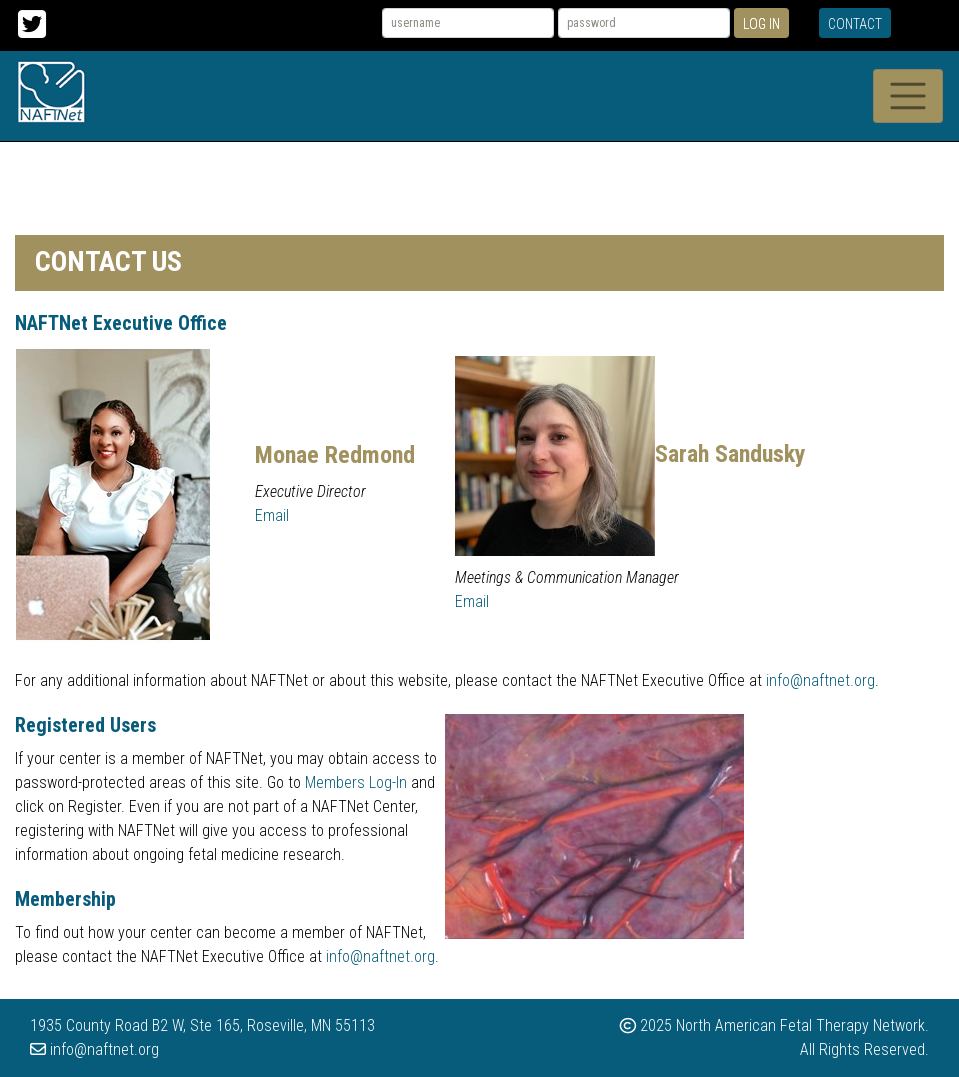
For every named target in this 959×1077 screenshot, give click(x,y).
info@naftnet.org (820, 680)
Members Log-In (356, 782)
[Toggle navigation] (908, 96)
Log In (761, 24)
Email (272, 515)
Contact (855, 24)
